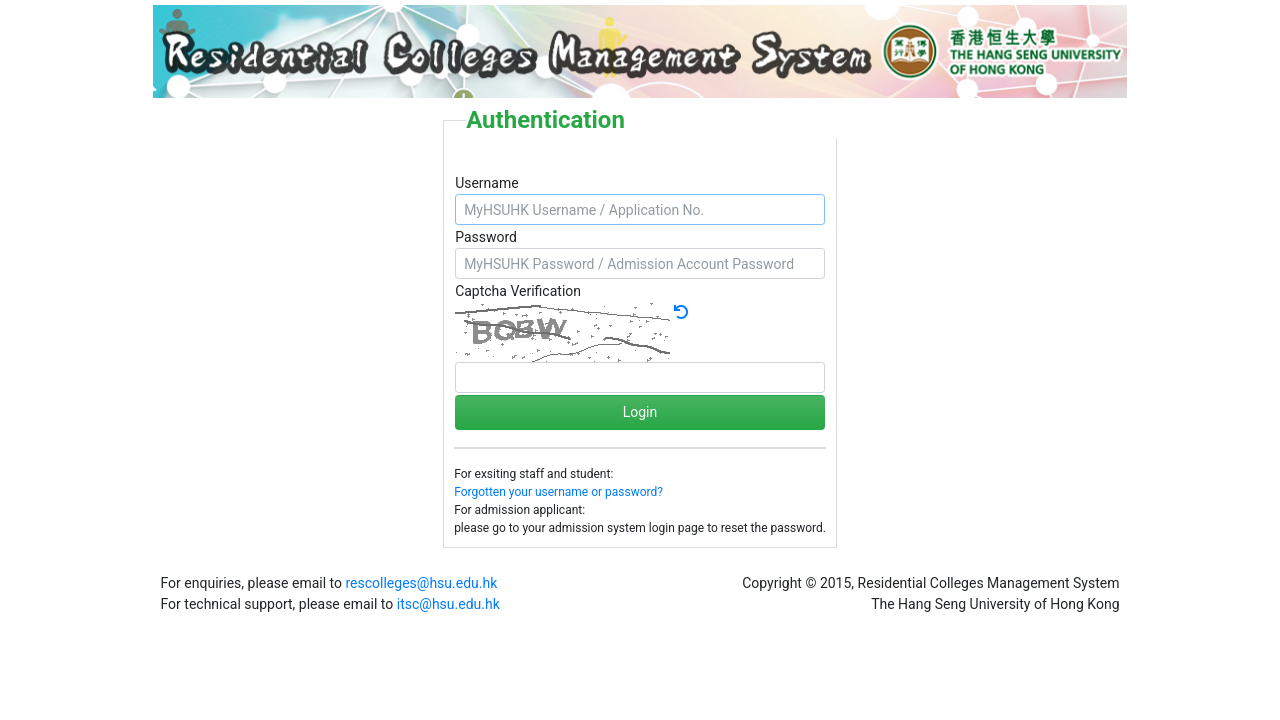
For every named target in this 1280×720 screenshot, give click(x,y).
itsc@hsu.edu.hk (448, 604)
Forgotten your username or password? (558, 492)
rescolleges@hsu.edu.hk (421, 583)
